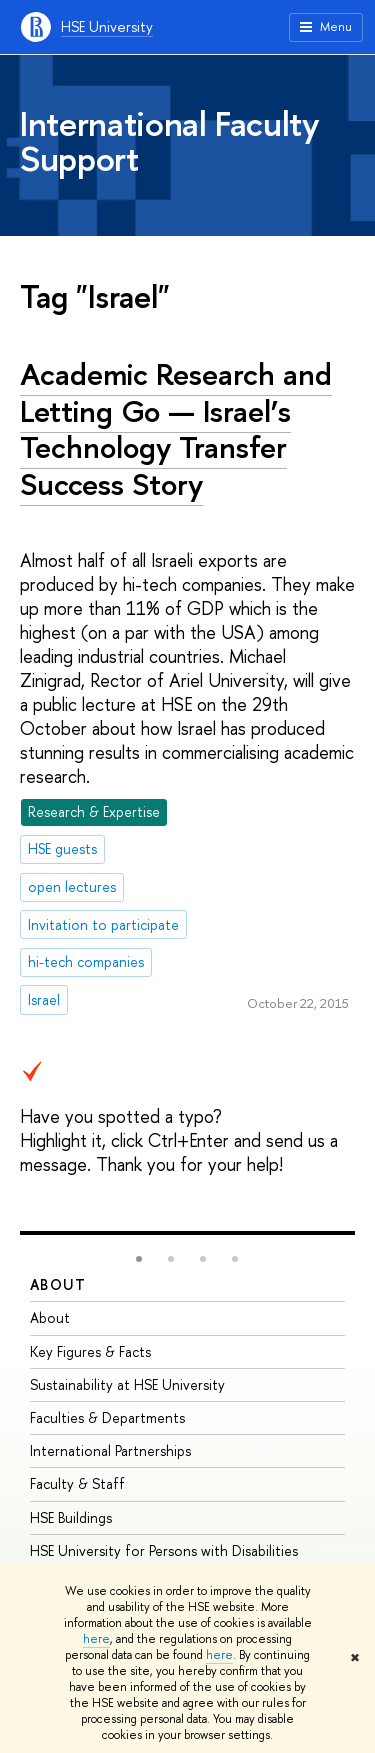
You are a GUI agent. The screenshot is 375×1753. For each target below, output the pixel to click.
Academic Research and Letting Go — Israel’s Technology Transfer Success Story (176, 429)
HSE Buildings (71, 1517)
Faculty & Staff (77, 1483)
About (58, 1284)
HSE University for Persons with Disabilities (164, 1550)
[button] (139, 1259)
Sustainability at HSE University (127, 1384)
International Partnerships (110, 1450)
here (96, 1639)
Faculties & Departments (107, 1417)
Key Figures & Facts (90, 1351)
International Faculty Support (170, 141)
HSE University (107, 26)
